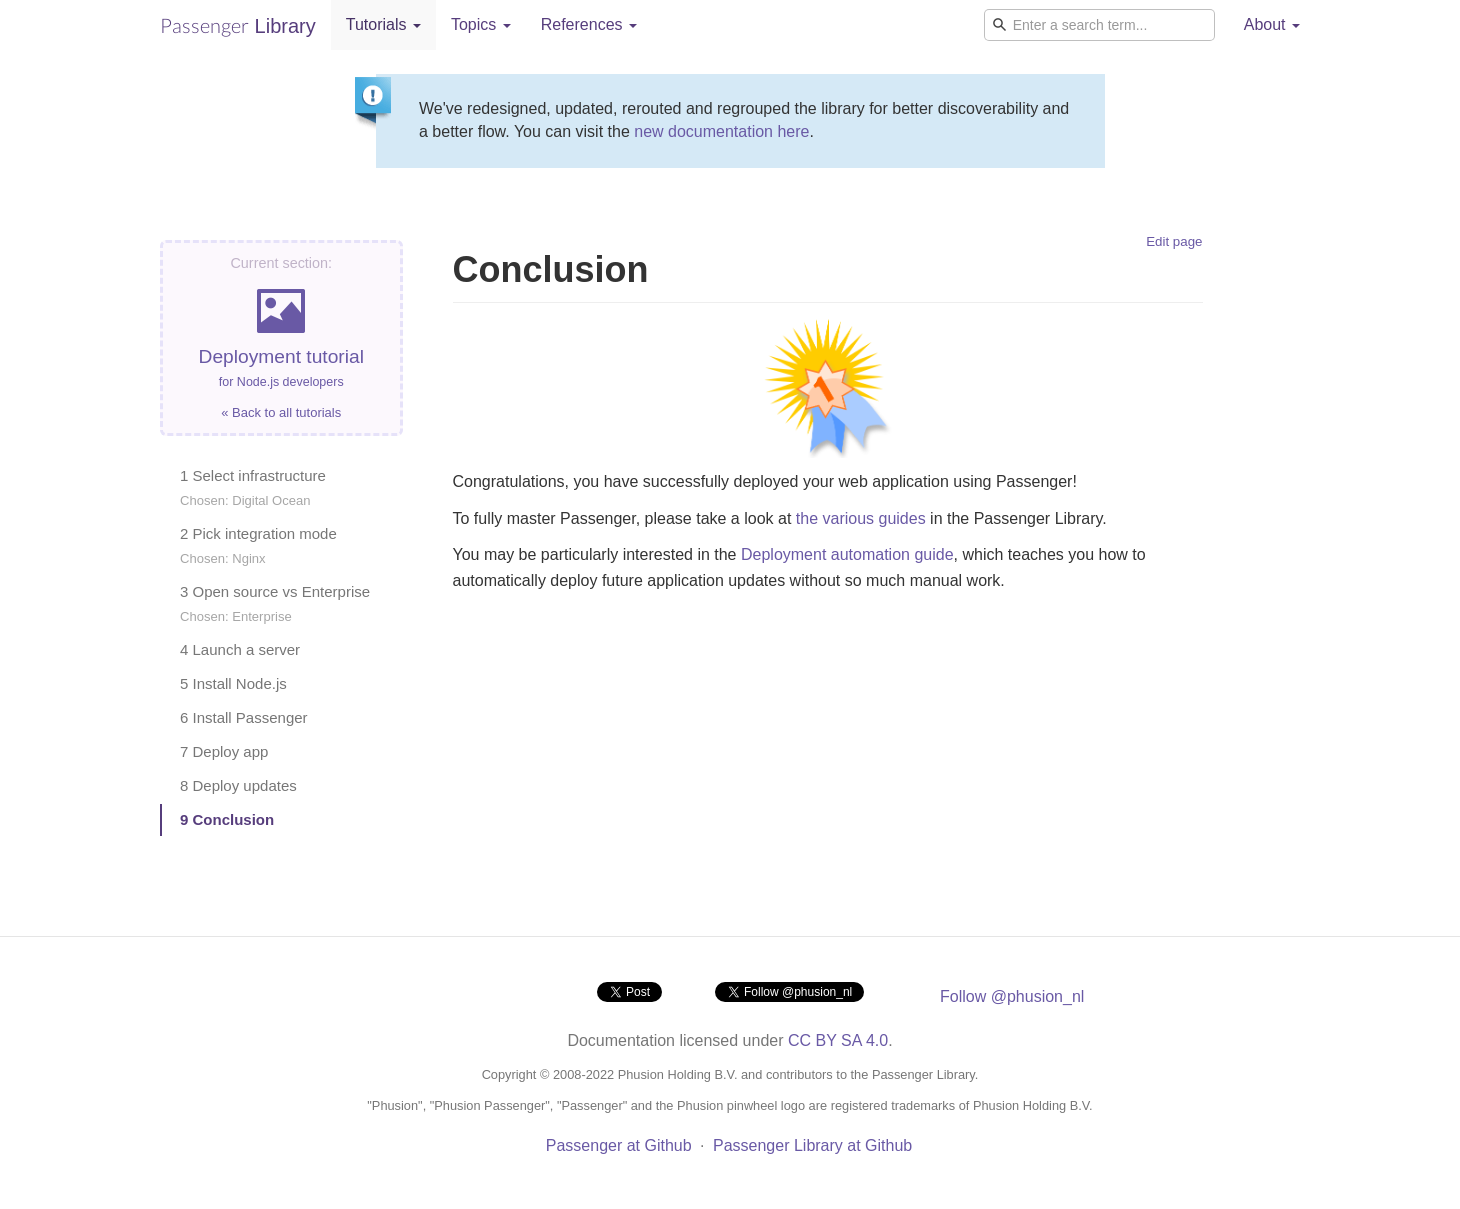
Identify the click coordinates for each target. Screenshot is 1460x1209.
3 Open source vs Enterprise (275, 603)
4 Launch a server (240, 649)
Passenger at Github (619, 1145)
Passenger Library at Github (812, 1145)
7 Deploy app (224, 751)
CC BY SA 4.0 (838, 1040)
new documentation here (721, 131)
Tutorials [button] (383, 24)
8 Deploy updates (238, 785)
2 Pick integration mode (258, 545)
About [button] (1272, 24)
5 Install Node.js (233, 683)
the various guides (861, 518)
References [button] (589, 24)
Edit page (1174, 241)
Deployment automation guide (847, 554)
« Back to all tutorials (281, 412)
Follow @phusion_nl (1012, 996)
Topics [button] (481, 24)
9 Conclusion (227, 819)
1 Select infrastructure (253, 487)
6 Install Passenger (244, 717)
